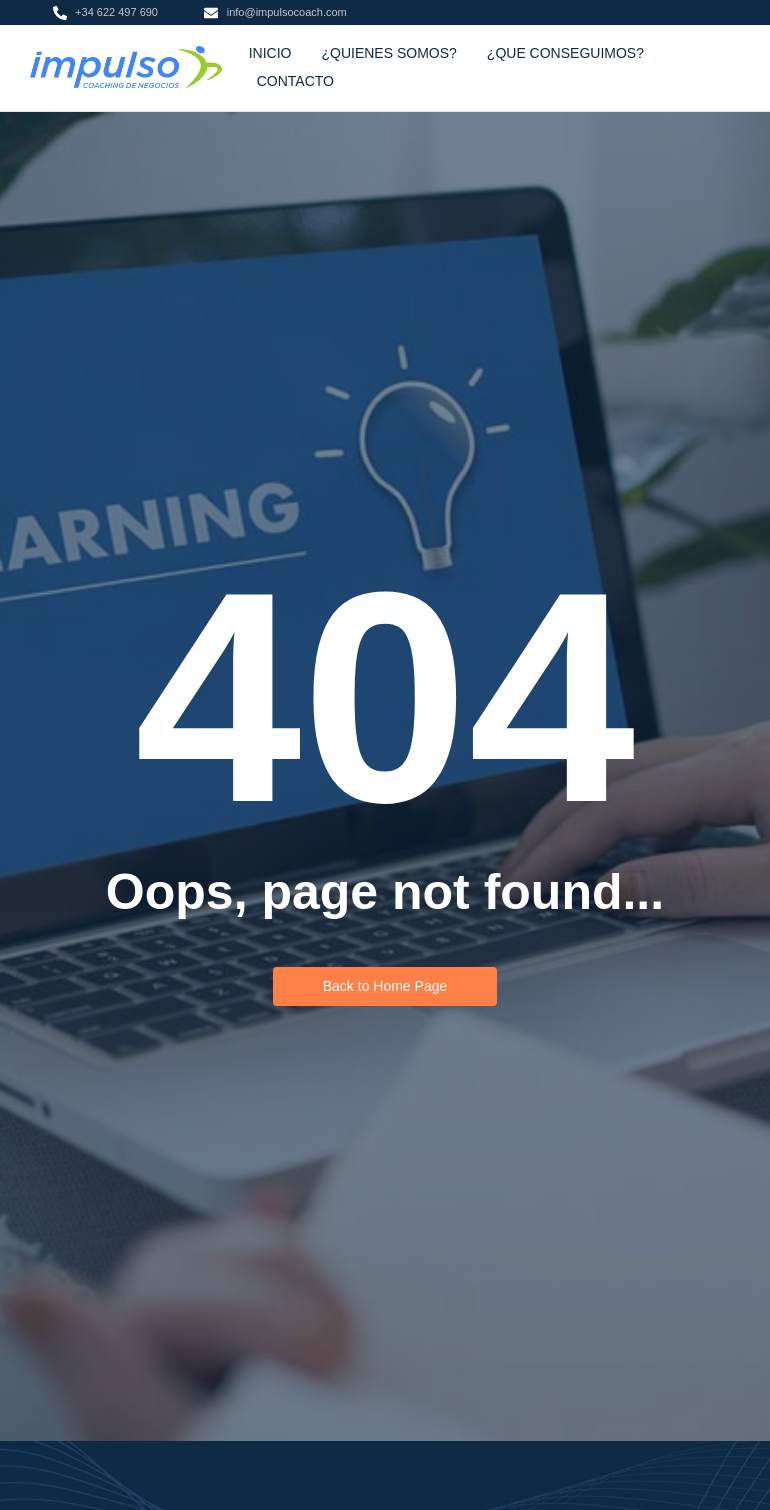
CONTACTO (295, 81)
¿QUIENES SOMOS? (388, 53)
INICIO (270, 53)
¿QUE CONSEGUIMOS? (565, 53)
